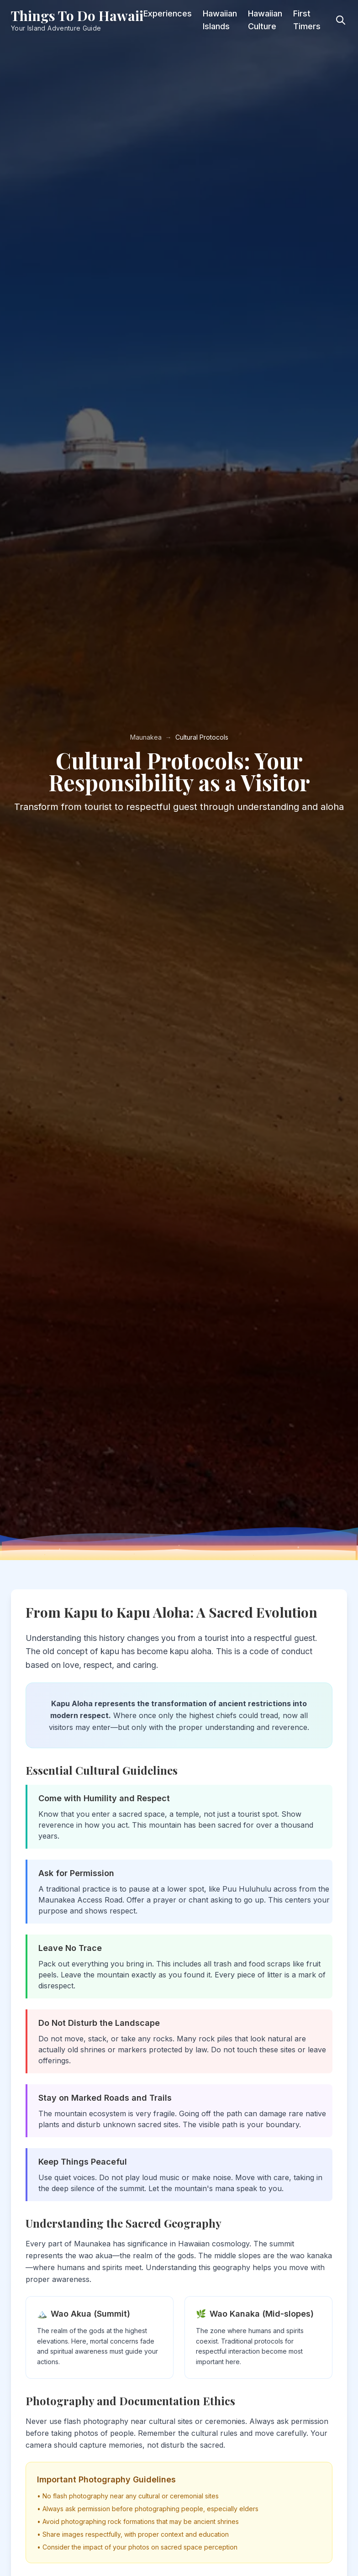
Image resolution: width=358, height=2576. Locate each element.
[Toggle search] (341, 20)
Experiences (167, 13)
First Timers (307, 20)
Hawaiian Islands (220, 20)
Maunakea (146, 737)
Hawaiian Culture (265, 20)
